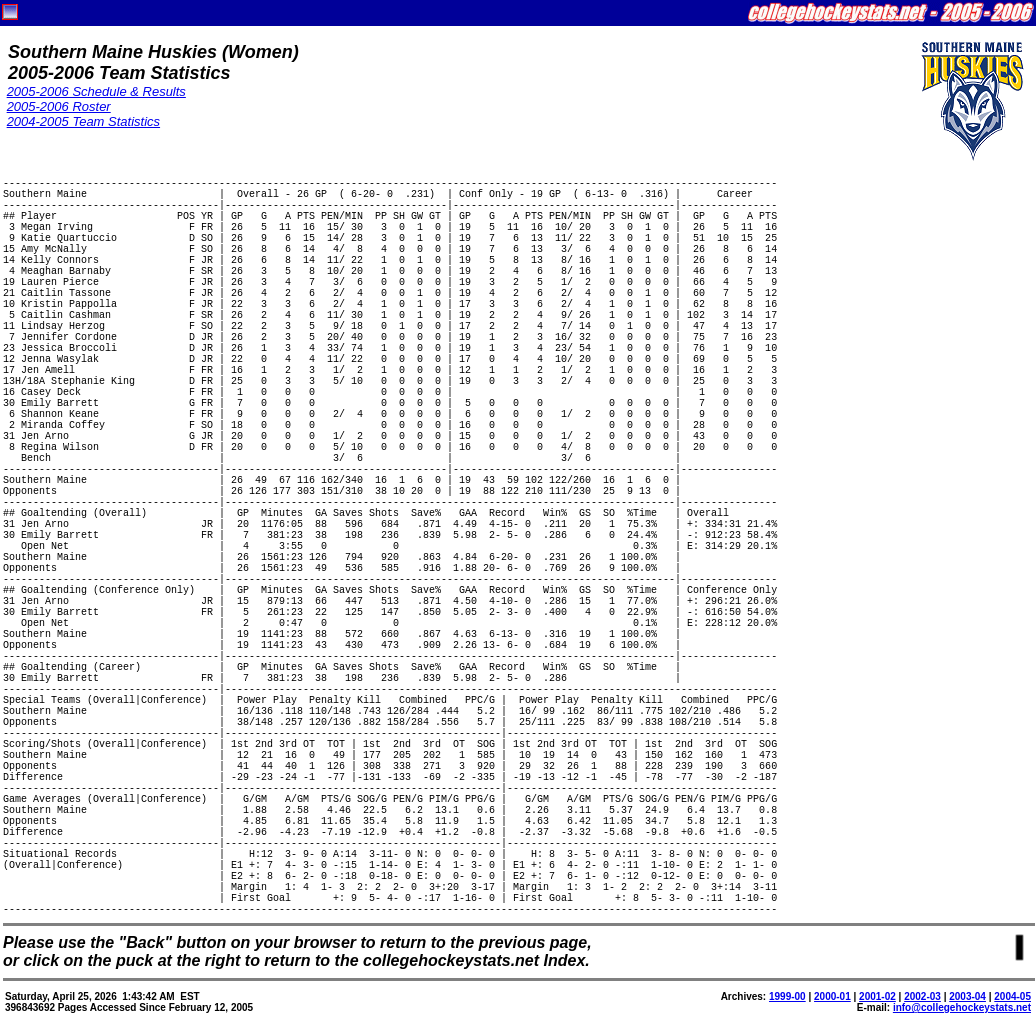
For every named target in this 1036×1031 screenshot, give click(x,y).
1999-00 (787, 996)
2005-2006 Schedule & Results (96, 91)
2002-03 (922, 996)
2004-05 (1012, 996)
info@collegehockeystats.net (962, 1007)
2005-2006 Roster (59, 106)
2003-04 (967, 996)
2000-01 (832, 996)
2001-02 (877, 996)
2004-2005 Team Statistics (83, 121)
